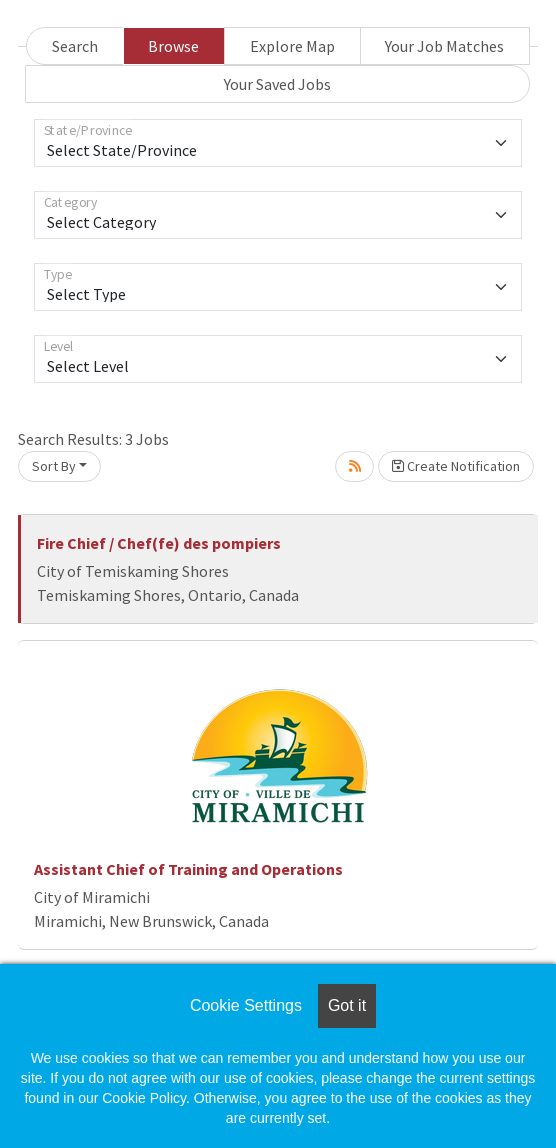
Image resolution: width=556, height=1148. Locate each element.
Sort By (54, 466)
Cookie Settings (246, 1005)
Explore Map (292, 46)
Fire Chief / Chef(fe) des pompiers (159, 543)
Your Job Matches (444, 46)
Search (75, 46)
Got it (347, 1005)
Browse (173, 46)
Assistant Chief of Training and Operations (188, 869)
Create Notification (456, 466)
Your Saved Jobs (277, 84)
